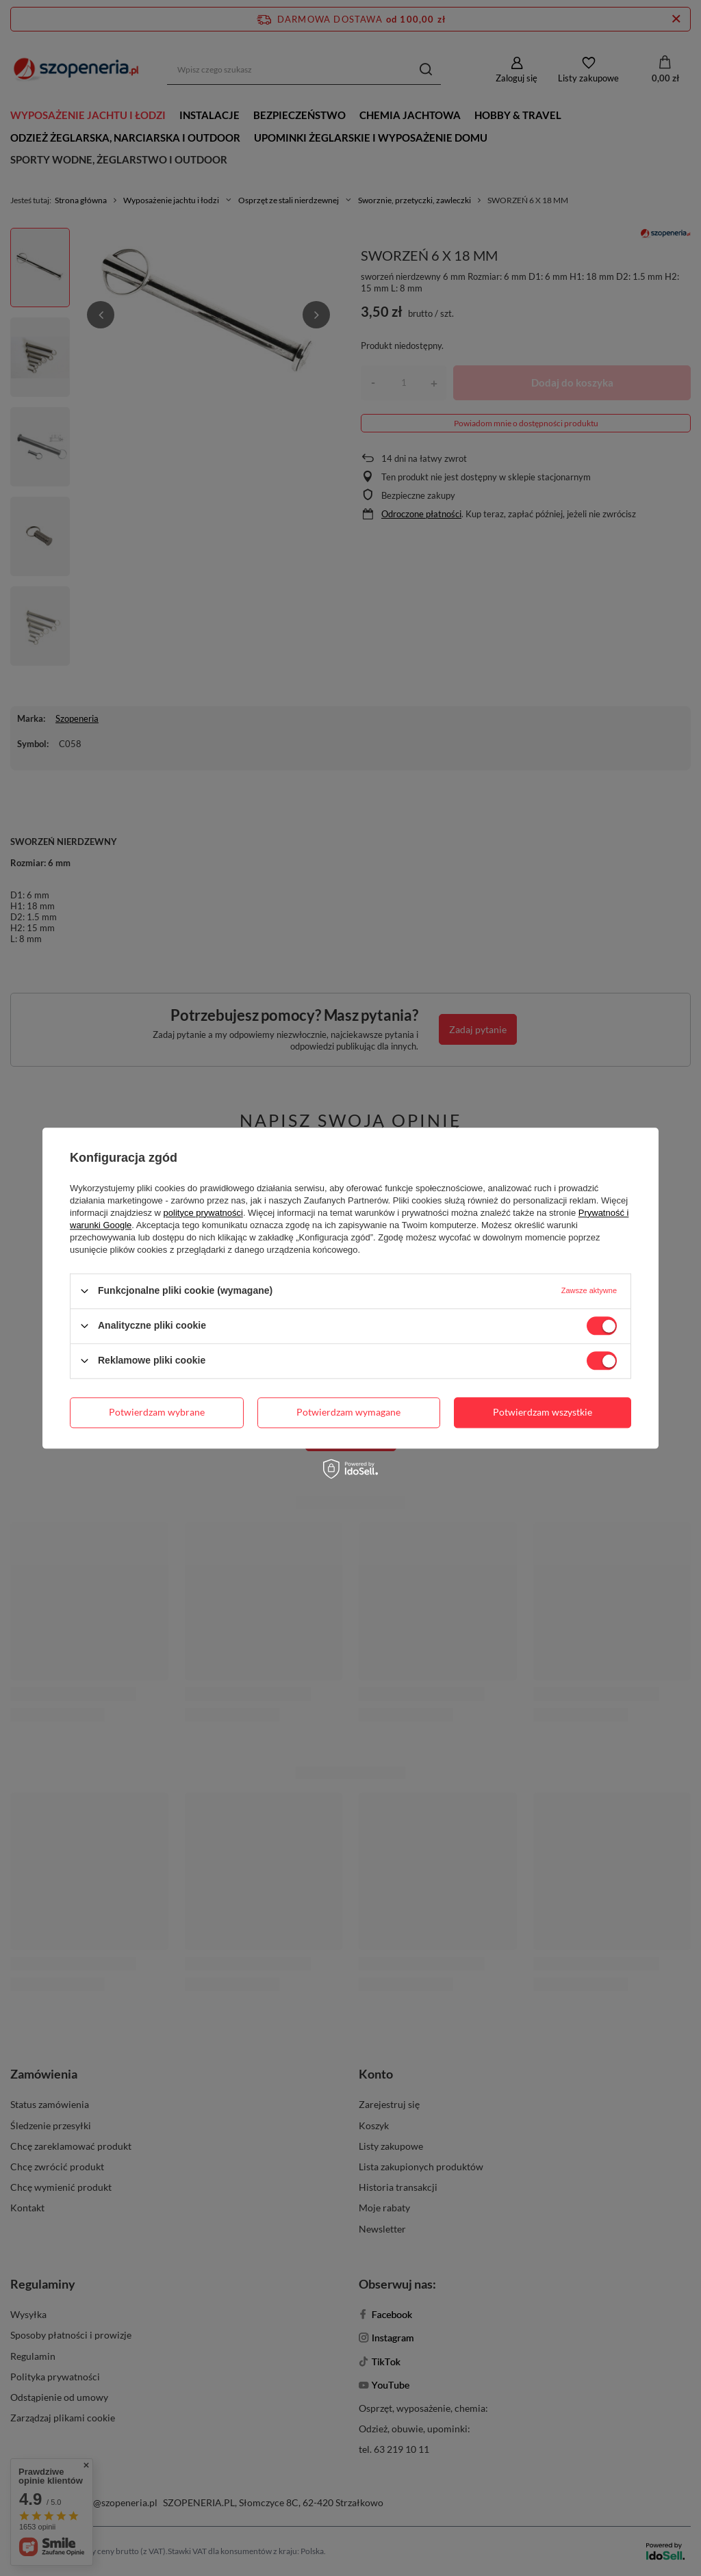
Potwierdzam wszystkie (542, 1412)
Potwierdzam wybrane (157, 1412)
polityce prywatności (203, 1213)
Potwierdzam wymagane (348, 1412)
